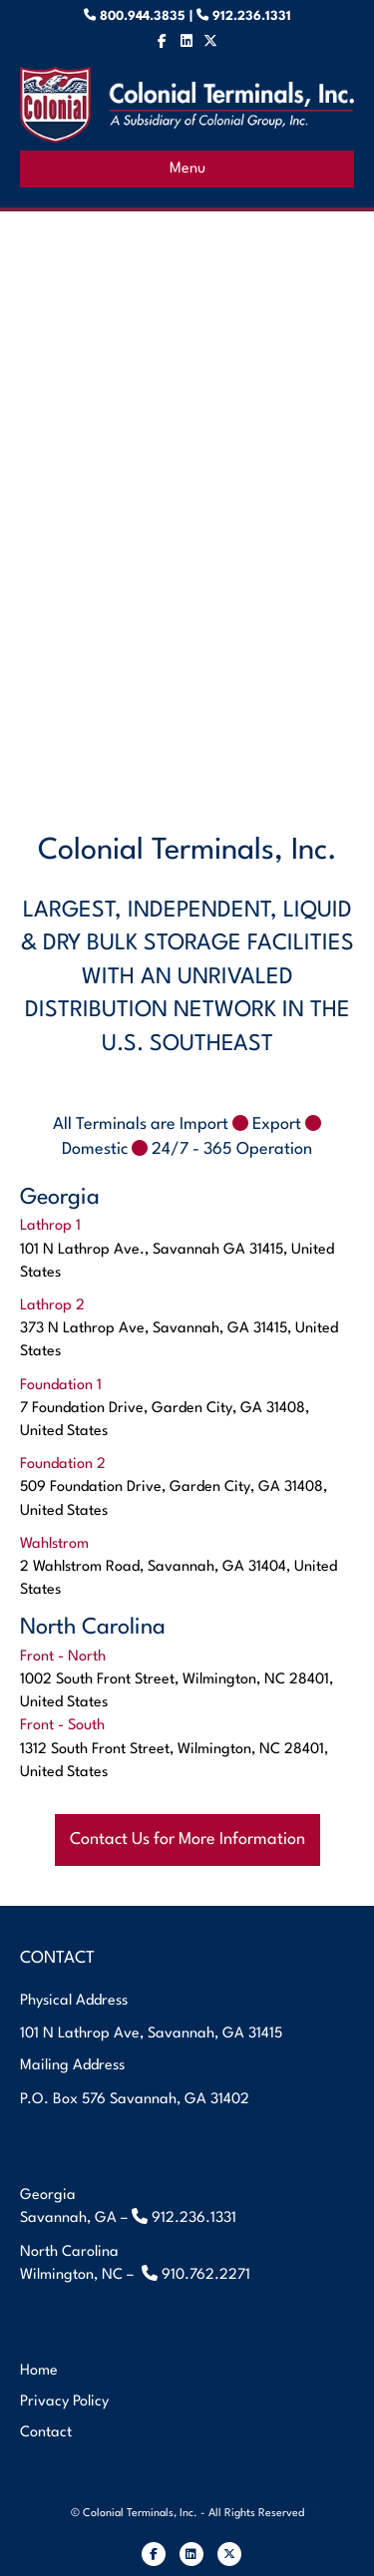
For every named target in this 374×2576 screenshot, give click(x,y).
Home (39, 2371)
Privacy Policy (64, 2401)
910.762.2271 (206, 2275)
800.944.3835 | (154, 16)
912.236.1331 (249, 16)
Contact (46, 2432)
